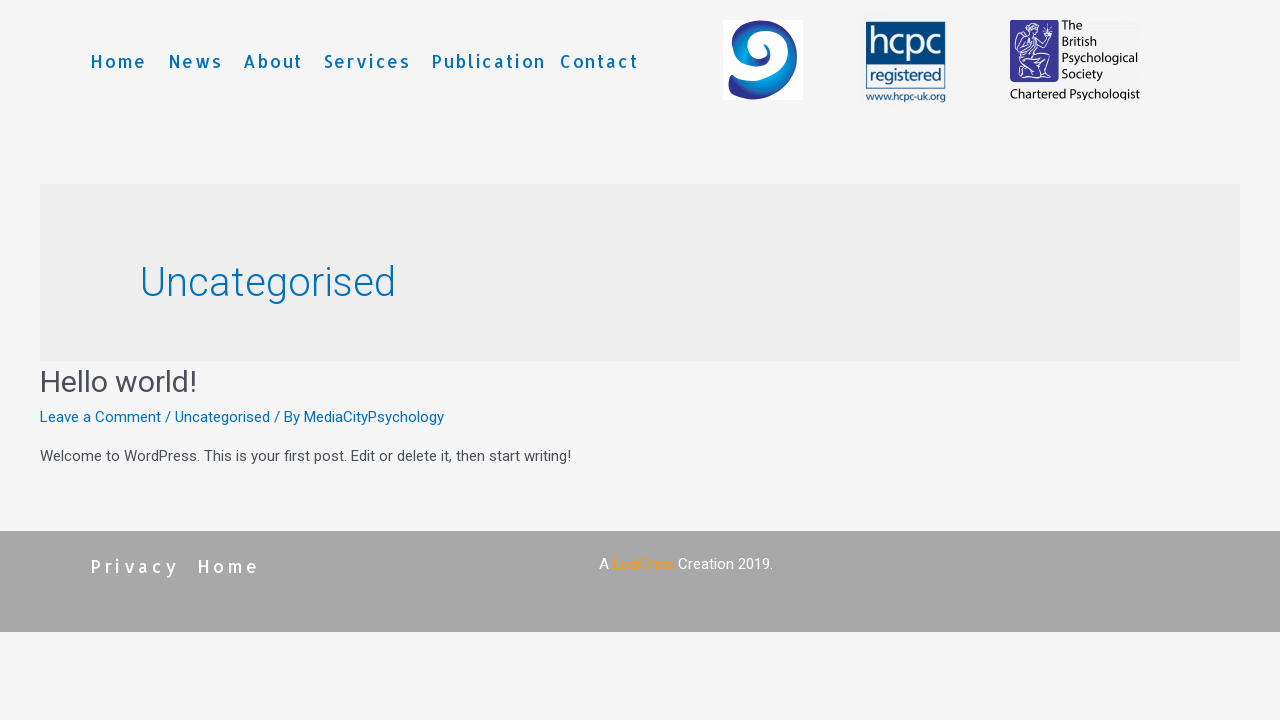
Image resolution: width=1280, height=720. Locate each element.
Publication (488, 61)
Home (118, 61)
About (273, 61)
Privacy (135, 566)
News (195, 61)
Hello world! (118, 381)
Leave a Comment (100, 417)
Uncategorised (222, 417)
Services (367, 61)
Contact (599, 61)
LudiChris (643, 564)
